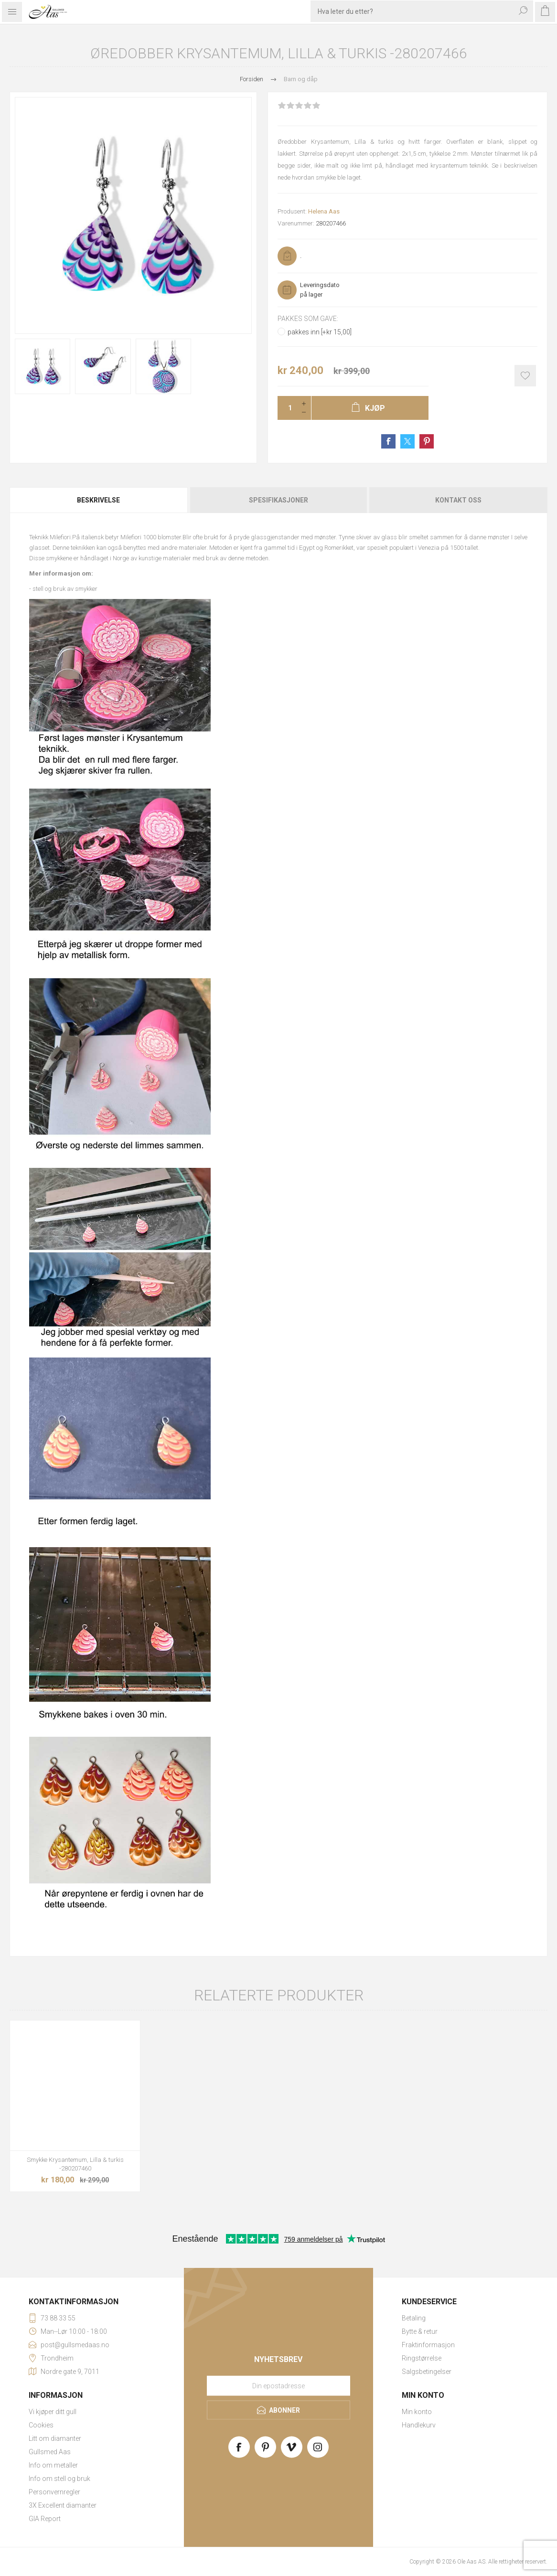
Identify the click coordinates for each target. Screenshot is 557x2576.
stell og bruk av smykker (64, 588)
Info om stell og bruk (59, 2478)
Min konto (417, 2412)
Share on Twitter (407, 441)
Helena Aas (324, 211)
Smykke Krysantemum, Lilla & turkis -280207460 (75, 2164)
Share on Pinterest (426, 441)
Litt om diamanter (55, 2438)
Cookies (41, 2425)
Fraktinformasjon (428, 2345)
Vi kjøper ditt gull (52, 2412)
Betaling (414, 2318)
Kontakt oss (458, 500)
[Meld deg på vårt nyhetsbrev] (278, 2385)
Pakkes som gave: (308, 318)
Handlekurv (419, 2425)
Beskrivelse (98, 500)
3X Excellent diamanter (62, 2505)
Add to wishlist (525, 375)
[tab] (99, 500)
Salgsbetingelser (426, 2371)
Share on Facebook (388, 441)
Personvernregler (54, 2492)
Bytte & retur (420, 2331)
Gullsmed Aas (50, 2452)
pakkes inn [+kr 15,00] (320, 332)
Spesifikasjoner (278, 500)
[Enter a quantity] (287, 408)
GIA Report (45, 2519)
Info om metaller (53, 2465)
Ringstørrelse (421, 2358)
